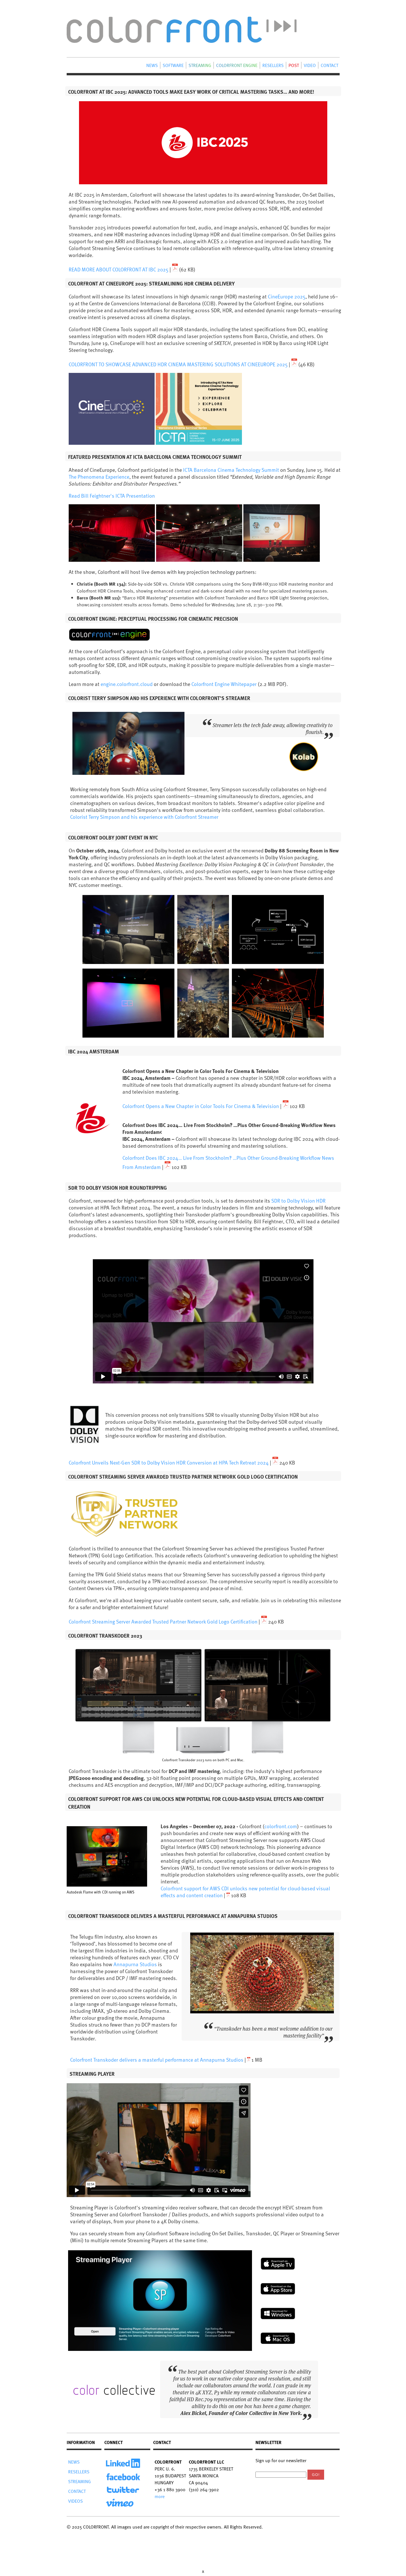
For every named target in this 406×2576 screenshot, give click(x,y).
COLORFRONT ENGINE (236, 65)
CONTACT (329, 65)
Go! (316, 2474)
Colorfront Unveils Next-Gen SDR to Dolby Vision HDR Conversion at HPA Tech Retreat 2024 (169, 1462)
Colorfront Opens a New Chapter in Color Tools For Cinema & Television (200, 1106)
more (160, 2496)
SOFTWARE (173, 65)
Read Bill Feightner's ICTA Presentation (112, 495)
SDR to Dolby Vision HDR (298, 1200)
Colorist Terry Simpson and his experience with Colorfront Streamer (144, 817)
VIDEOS (75, 2501)
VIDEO (310, 65)
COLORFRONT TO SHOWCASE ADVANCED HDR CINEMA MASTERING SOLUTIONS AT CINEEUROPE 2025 (179, 364)
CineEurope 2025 (286, 296)
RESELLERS (273, 65)
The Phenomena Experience (99, 476)
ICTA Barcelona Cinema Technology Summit (231, 470)
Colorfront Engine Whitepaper (224, 684)
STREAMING (199, 65)
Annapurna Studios (135, 1964)
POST (293, 65)
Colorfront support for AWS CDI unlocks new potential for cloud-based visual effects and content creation (245, 1891)
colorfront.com (280, 1826)
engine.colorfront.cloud (127, 684)
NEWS (152, 65)
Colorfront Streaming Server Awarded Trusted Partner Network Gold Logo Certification (163, 1621)
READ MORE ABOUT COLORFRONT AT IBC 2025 (118, 269)
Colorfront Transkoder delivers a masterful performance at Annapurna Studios (156, 2059)
